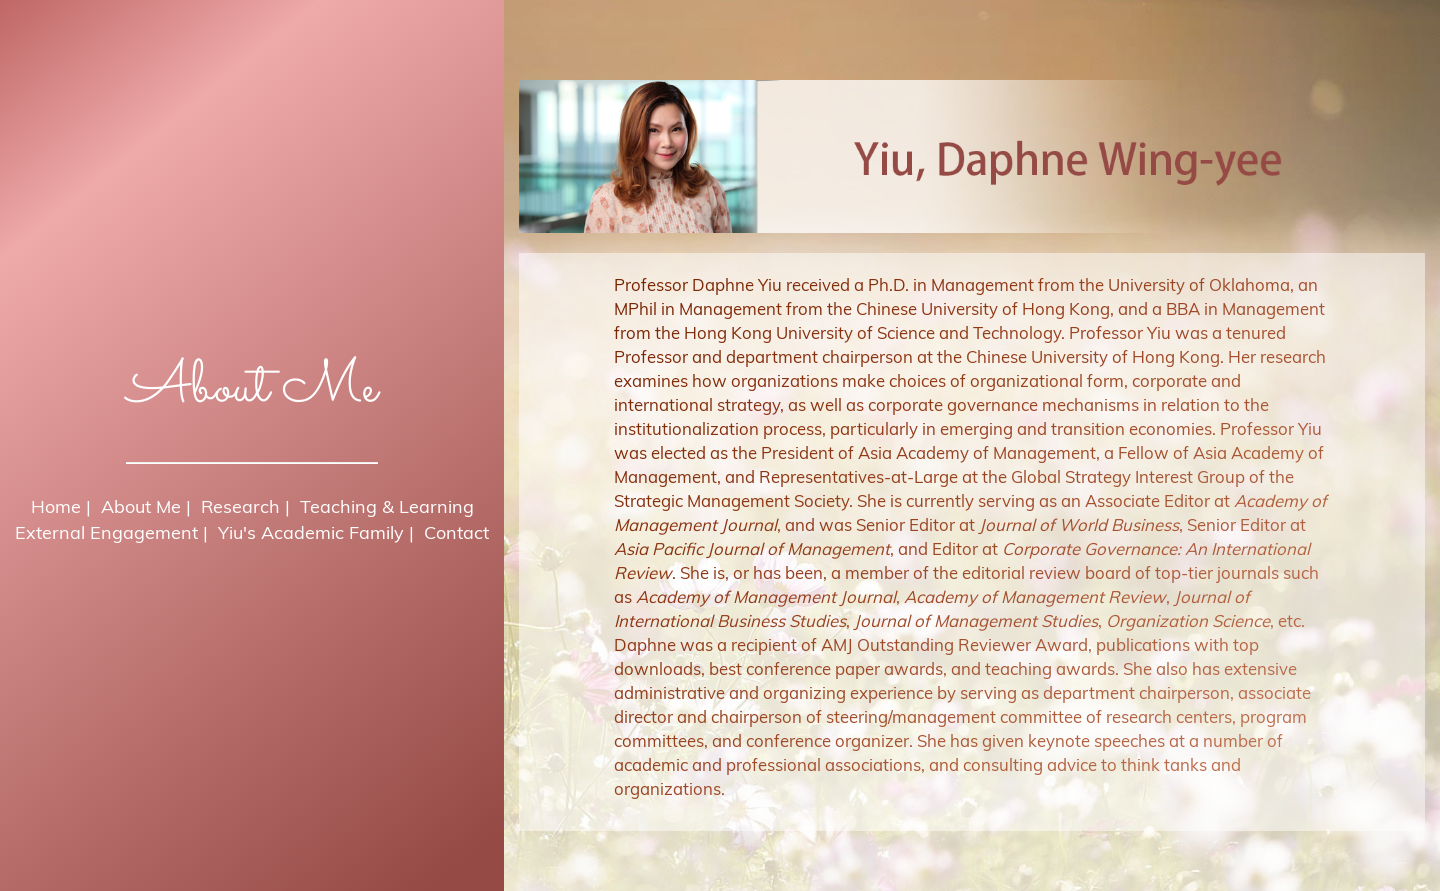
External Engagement (106, 532)
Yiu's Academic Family (311, 532)
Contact (456, 532)
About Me (141, 506)
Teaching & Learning (387, 506)
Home (56, 506)
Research (240, 506)
